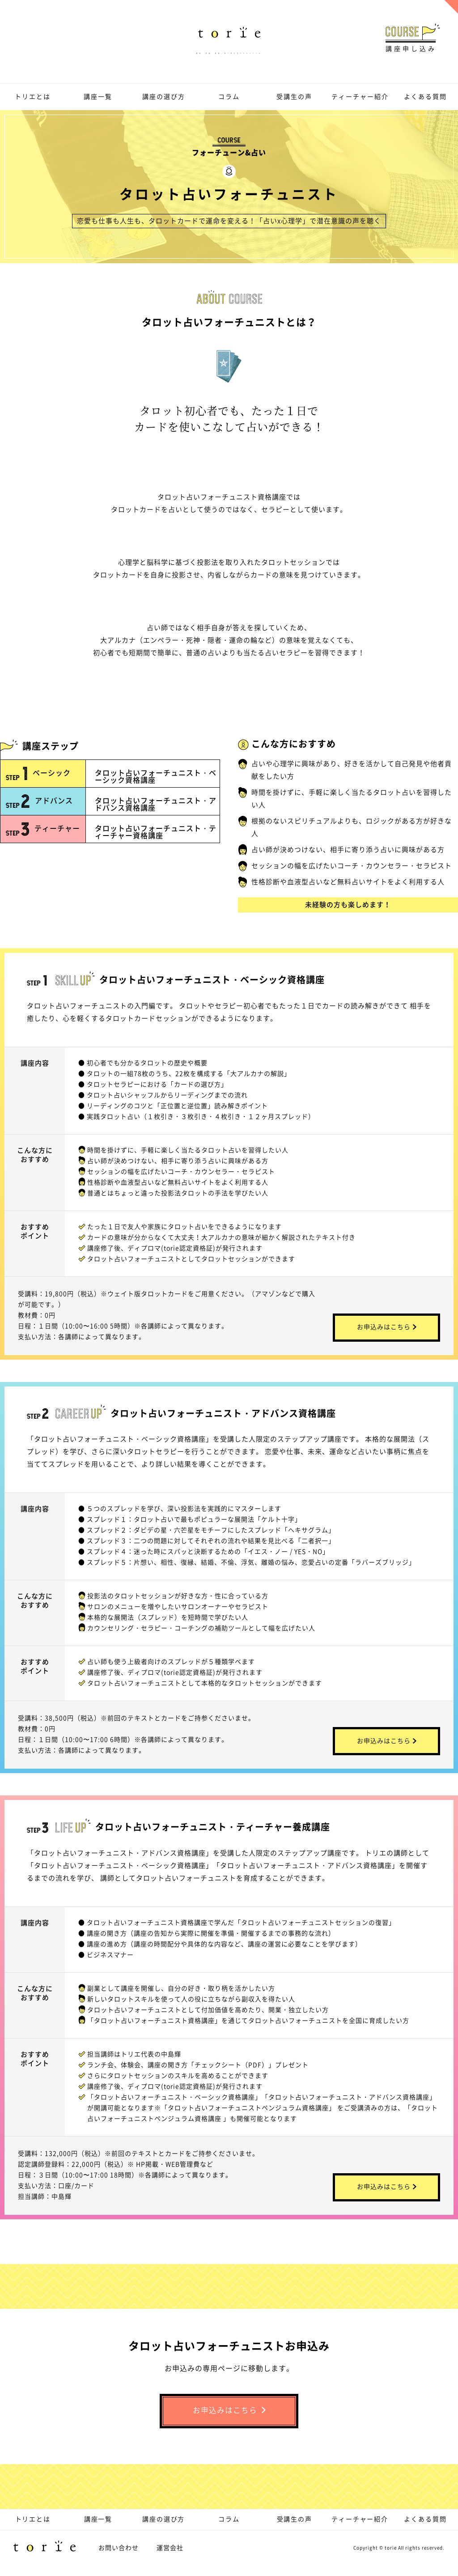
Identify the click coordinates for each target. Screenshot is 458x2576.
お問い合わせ (118, 2557)
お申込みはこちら (386, 1321)
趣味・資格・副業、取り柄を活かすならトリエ (229, 41)
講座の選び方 (163, 96)
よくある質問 (425, 96)
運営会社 (170, 2557)
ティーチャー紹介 (360, 96)
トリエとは (33, 96)
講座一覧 (98, 96)
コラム (229, 96)
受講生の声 (294, 96)
